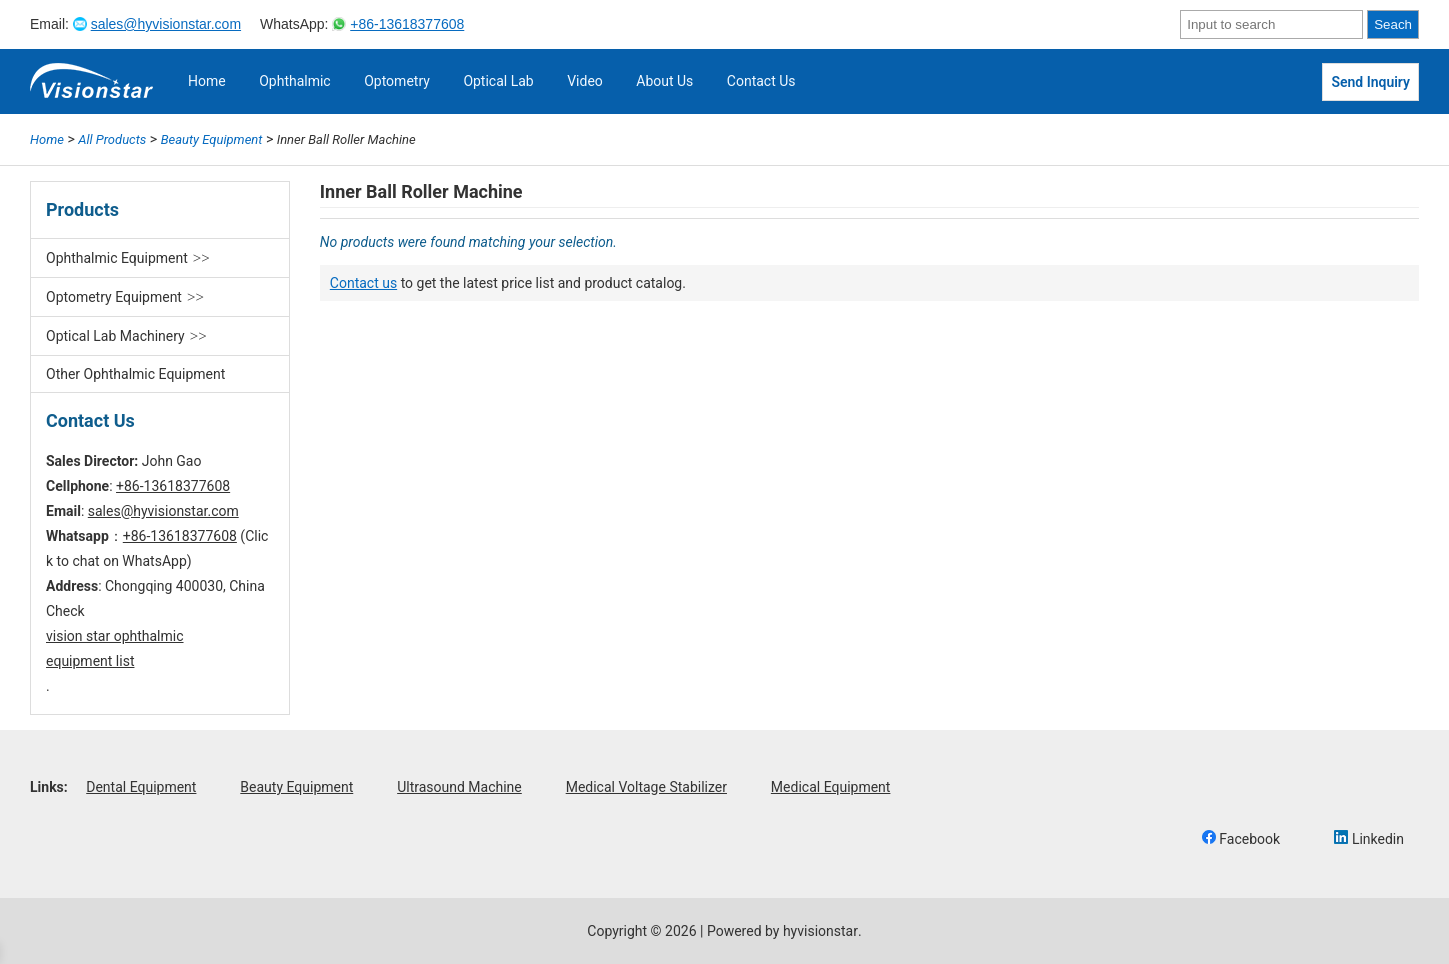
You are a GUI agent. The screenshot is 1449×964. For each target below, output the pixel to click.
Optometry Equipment (114, 297)
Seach (1393, 24)
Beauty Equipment (296, 787)
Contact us (363, 283)
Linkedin (1369, 838)
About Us (664, 81)
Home (207, 81)
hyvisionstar (820, 931)
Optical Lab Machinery (115, 336)
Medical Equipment (831, 787)
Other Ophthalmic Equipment (135, 374)
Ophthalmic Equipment (117, 258)
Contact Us (761, 81)
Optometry (397, 81)
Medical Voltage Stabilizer (646, 787)
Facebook (1241, 838)
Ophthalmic (295, 81)
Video (585, 81)
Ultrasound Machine (459, 787)
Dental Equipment (141, 787)
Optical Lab (498, 81)
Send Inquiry (1370, 82)
